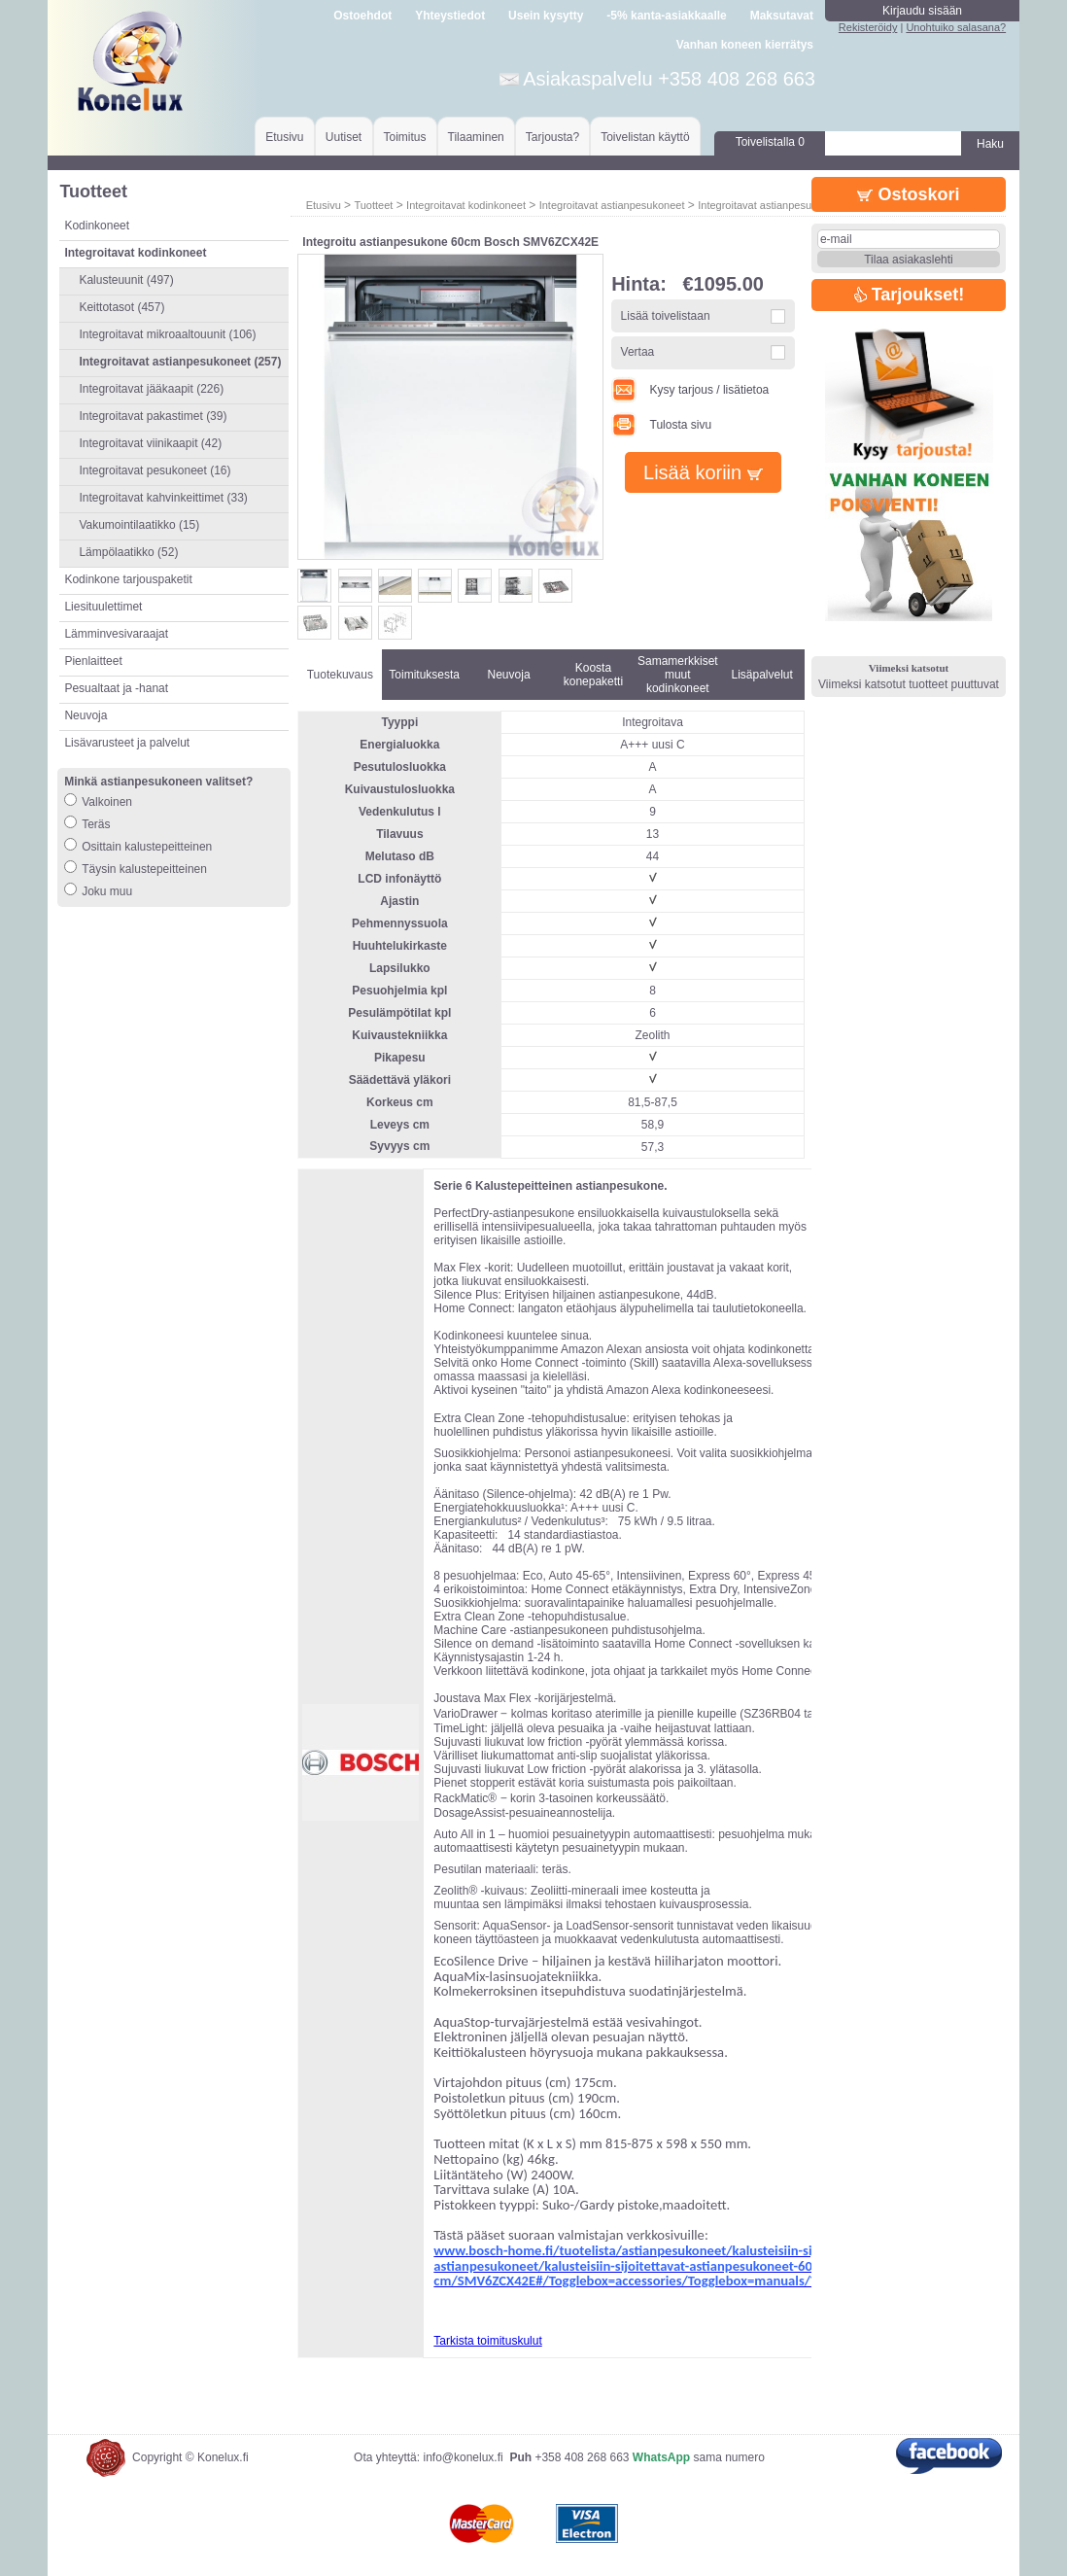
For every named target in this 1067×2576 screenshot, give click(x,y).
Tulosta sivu (661, 425)
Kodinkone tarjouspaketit (127, 579)
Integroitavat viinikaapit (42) (150, 443)
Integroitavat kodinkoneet (466, 205)
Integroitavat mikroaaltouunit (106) (167, 334)
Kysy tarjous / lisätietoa (690, 390)
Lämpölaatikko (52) (128, 552)
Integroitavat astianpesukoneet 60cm (785, 205)
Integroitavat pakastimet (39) (152, 416)
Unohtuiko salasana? (956, 27)
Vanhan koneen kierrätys (744, 45)
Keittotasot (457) (121, 307)
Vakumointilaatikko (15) (139, 525)
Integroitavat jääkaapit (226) (151, 389)
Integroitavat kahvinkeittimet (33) (163, 498)
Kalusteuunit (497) (126, 280)
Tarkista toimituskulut (487, 2341)
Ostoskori (908, 194)
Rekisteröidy (868, 27)
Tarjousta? (552, 137)
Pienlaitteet (92, 661)
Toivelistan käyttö (645, 137)
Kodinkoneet (96, 225)
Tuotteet (373, 205)
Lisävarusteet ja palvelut (126, 742)
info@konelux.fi (462, 2457)
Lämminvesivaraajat (116, 634)
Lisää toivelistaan (665, 316)
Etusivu (284, 137)
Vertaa (638, 352)
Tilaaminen (476, 137)
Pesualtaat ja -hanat (116, 688)
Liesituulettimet (103, 606)
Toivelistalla (770, 142)
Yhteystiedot (450, 15)
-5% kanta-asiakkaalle (666, 15)
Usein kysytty (545, 15)
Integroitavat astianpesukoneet (612, 205)
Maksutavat (781, 15)
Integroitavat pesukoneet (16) (154, 470)
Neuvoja (85, 715)
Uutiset (343, 137)
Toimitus (405, 137)
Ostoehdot (362, 15)
